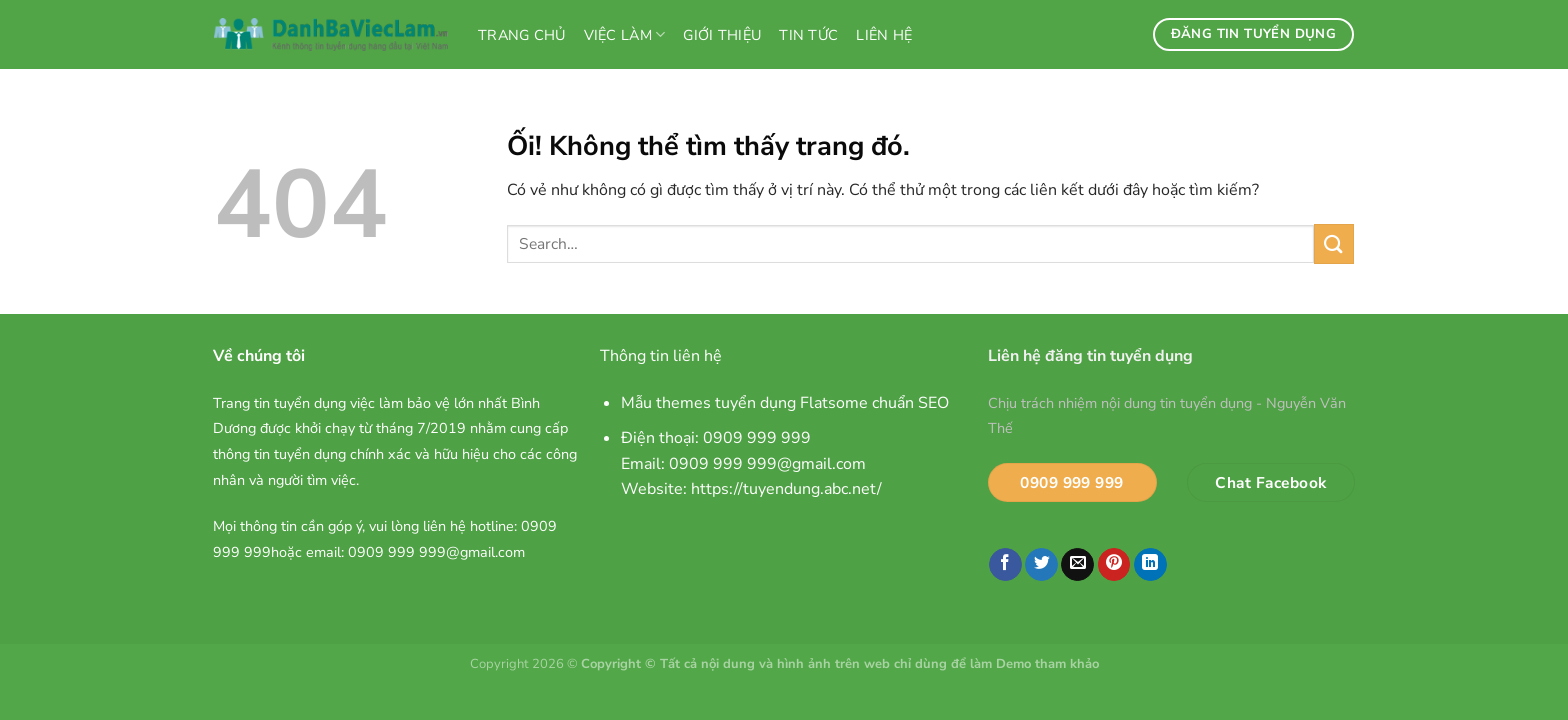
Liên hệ (884, 35)
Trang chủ (522, 35)
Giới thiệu (722, 35)
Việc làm (625, 35)
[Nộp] (1334, 243)
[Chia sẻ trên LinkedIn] (1150, 565)
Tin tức (808, 35)
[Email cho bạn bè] (1077, 565)
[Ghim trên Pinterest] (1114, 565)
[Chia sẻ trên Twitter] (1041, 565)
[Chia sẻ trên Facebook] (1005, 565)
